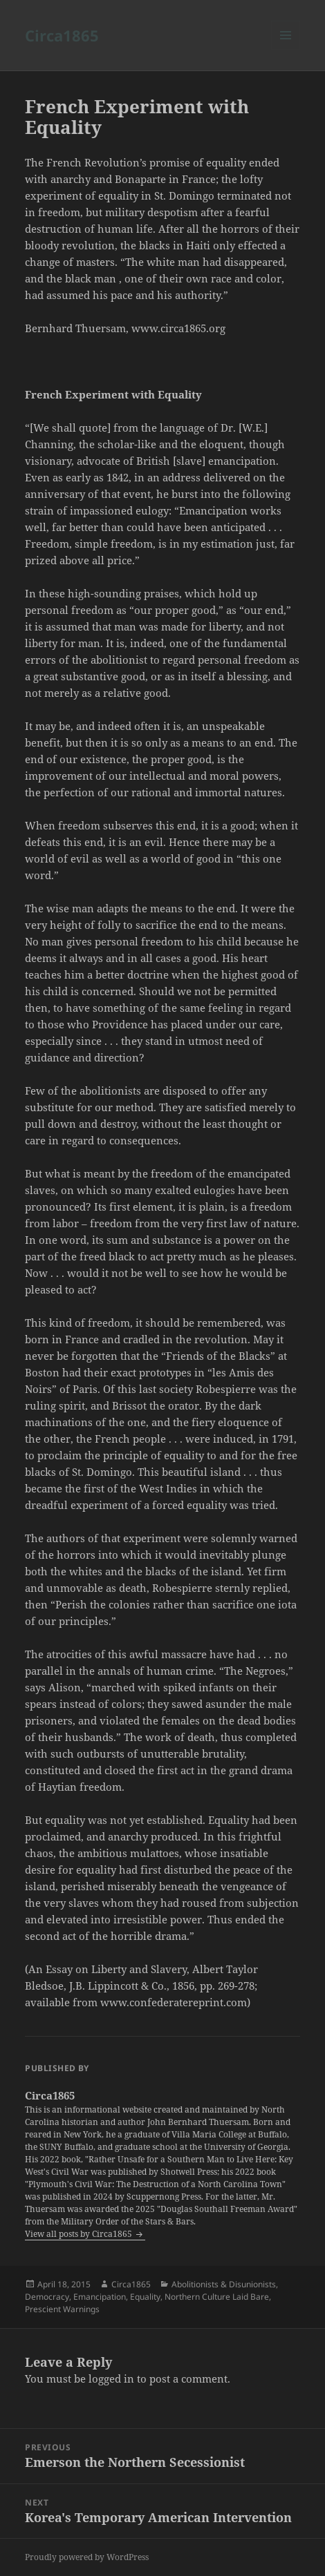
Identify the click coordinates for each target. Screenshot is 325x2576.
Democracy (47, 2297)
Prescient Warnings (62, 2309)
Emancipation (99, 2297)
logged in (111, 2378)
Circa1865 (62, 35)
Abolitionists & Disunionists (223, 2284)
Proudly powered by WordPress (87, 2557)
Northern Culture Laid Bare (217, 2297)
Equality (145, 2297)
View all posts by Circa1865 (79, 2234)
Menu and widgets (286, 49)
